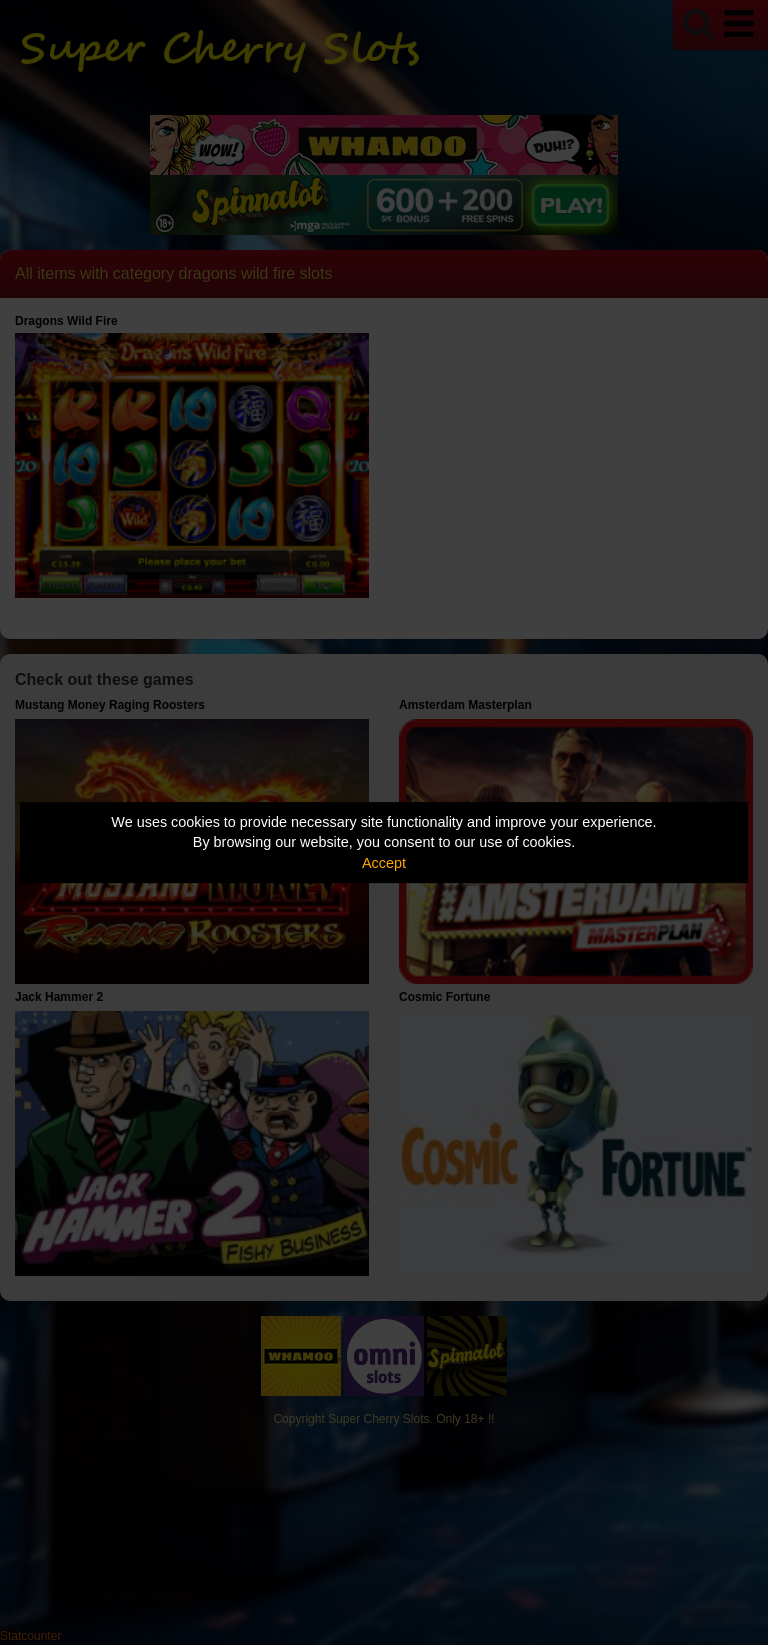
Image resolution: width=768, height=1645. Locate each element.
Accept (384, 863)
